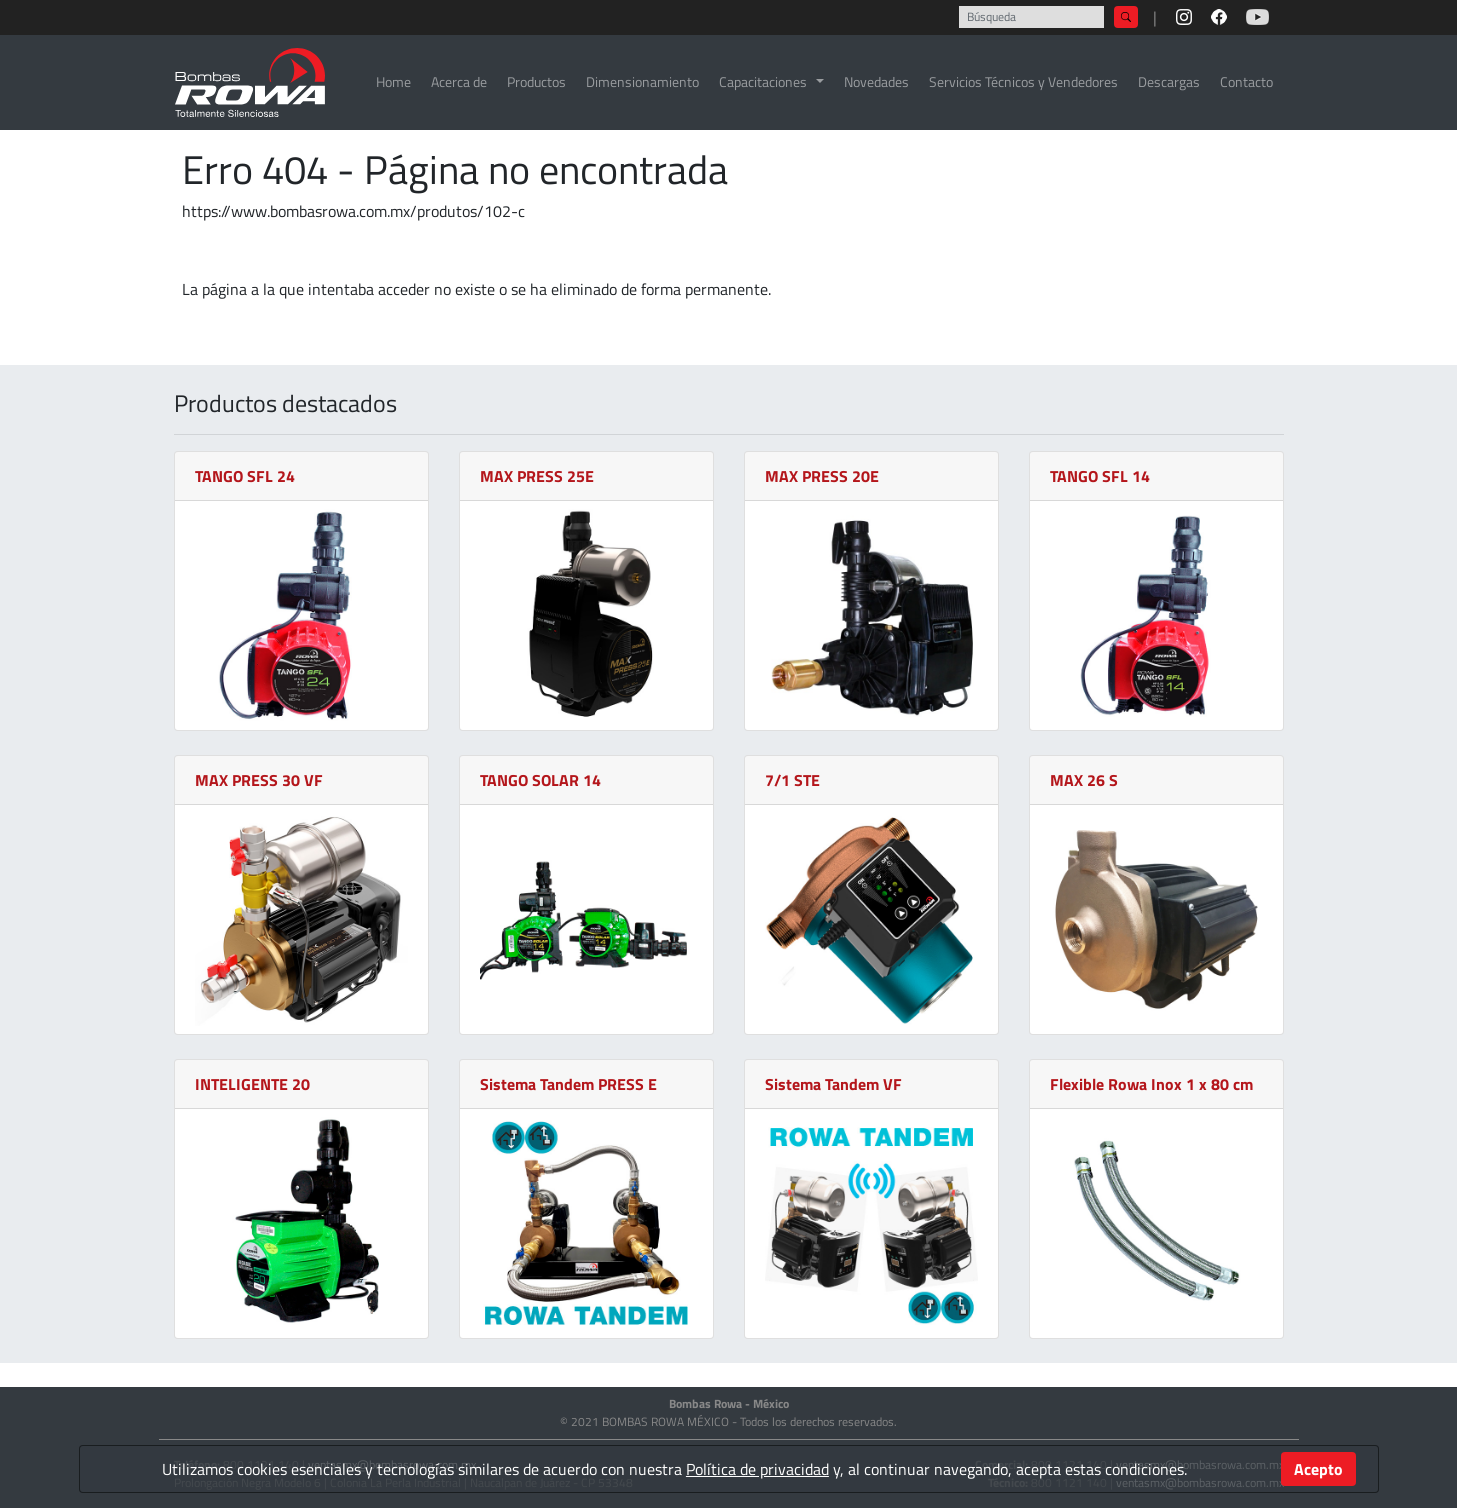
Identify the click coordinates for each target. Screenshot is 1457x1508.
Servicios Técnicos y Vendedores (1023, 81)
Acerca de (459, 81)
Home (393, 81)
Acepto (1318, 1469)
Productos (536, 81)
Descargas (1169, 81)
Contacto (1246, 81)
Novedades (876, 81)
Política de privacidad (757, 1469)
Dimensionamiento (642, 81)
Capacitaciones (763, 81)
